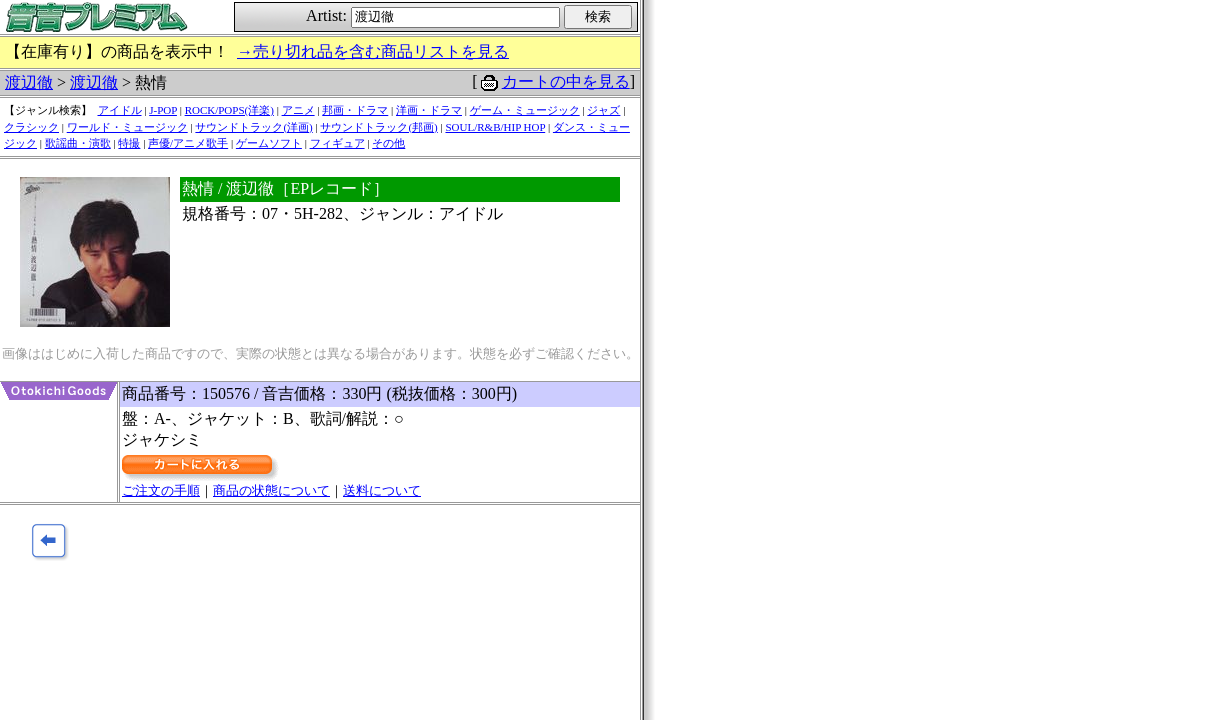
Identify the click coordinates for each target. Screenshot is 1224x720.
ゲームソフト (269, 143)
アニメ (298, 110)
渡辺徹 (29, 82)
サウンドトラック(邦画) (378, 127)
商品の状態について (271, 490)
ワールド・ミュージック (127, 127)
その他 (388, 143)
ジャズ (603, 110)
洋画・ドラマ (429, 110)
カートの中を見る (566, 81)
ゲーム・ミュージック (525, 110)
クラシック (31, 127)
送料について (382, 490)
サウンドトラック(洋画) (253, 127)
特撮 (129, 143)
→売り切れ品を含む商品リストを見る (373, 51)
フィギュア (337, 143)
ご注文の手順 (161, 490)
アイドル (120, 110)
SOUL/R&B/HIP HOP (495, 127)
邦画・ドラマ (355, 110)
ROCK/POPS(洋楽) (229, 110)
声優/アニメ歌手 (188, 143)
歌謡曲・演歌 (78, 143)
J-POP (163, 110)
